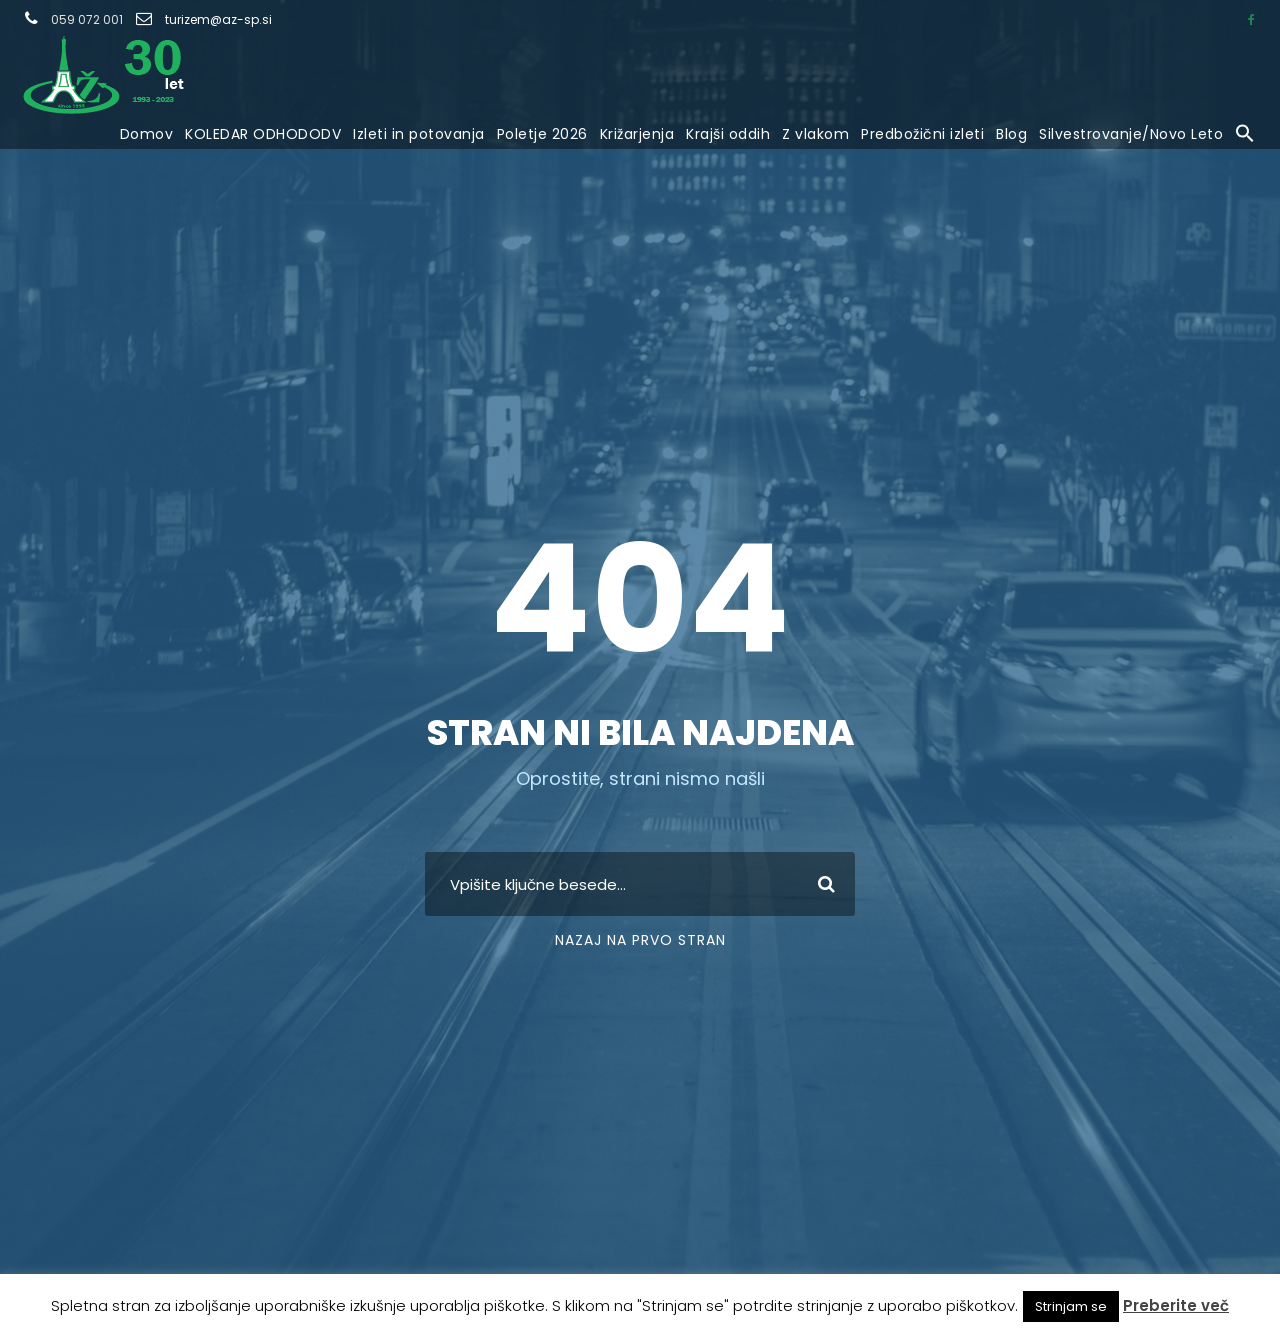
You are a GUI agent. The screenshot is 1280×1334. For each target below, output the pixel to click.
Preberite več (1176, 1305)
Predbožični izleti (922, 134)
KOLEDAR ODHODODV (263, 134)
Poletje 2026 (542, 134)
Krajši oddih (728, 134)
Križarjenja (637, 134)
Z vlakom (815, 134)
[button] (1245, 135)
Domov (147, 134)
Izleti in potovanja (419, 134)
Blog (1011, 134)
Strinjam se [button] (1071, 1306)
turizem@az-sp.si (218, 19)
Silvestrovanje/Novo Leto (1131, 134)
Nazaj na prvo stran (640, 940)
